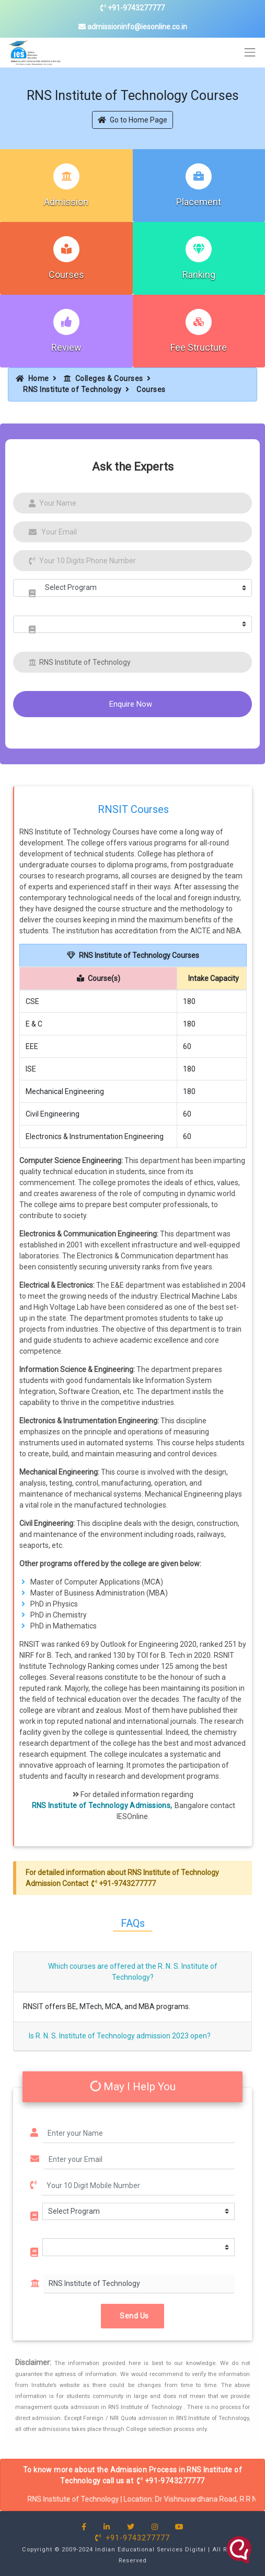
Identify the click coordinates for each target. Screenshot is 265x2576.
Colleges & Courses (103, 378)
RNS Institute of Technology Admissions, (102, 1805)
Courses (66, 274)
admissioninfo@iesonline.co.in (132, 27)
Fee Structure (198, 347)
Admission (66, 201)
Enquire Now (130, 704)
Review (66, 347)
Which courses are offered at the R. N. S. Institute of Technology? (132, 1971)
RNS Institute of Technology (72, 389)
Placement (198, 201)
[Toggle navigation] (250, 52)
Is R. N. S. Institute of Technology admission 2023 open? (120, 2036)
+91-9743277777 (132, 8)
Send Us (132, 2315)
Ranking (198, 274)
